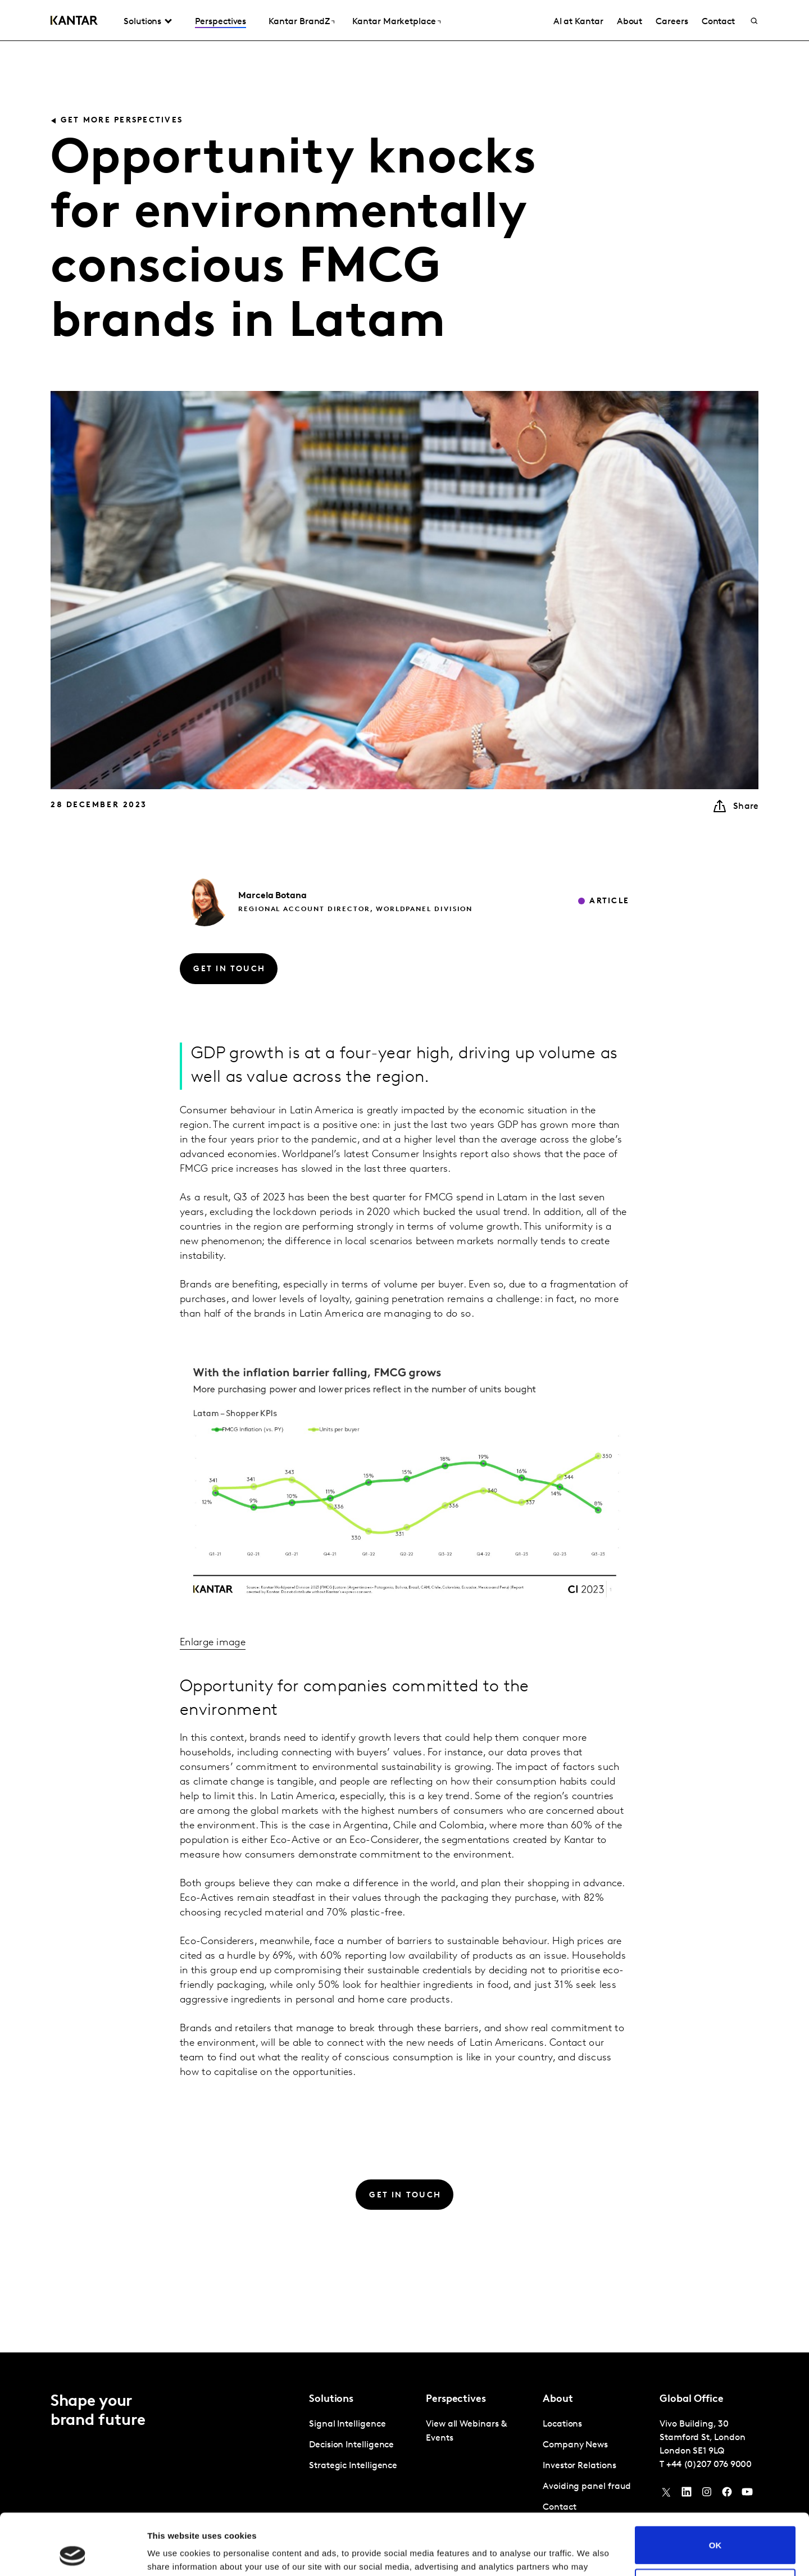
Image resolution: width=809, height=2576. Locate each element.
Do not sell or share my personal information (715, 2529)
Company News (575, 2445)
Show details (173, 2554)
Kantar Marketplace (394, 21)
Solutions (142, 21)
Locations (562, 2424)
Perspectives (220, 21)
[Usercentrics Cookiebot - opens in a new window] (73, 2554)
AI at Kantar (578, 21)
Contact (718, 21)
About (630, 21)
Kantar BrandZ (299, 21)
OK (715, 2487)
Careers (672, 21)
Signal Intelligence (347, 2424)
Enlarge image (213, 1642)
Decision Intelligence (351, 2445)
